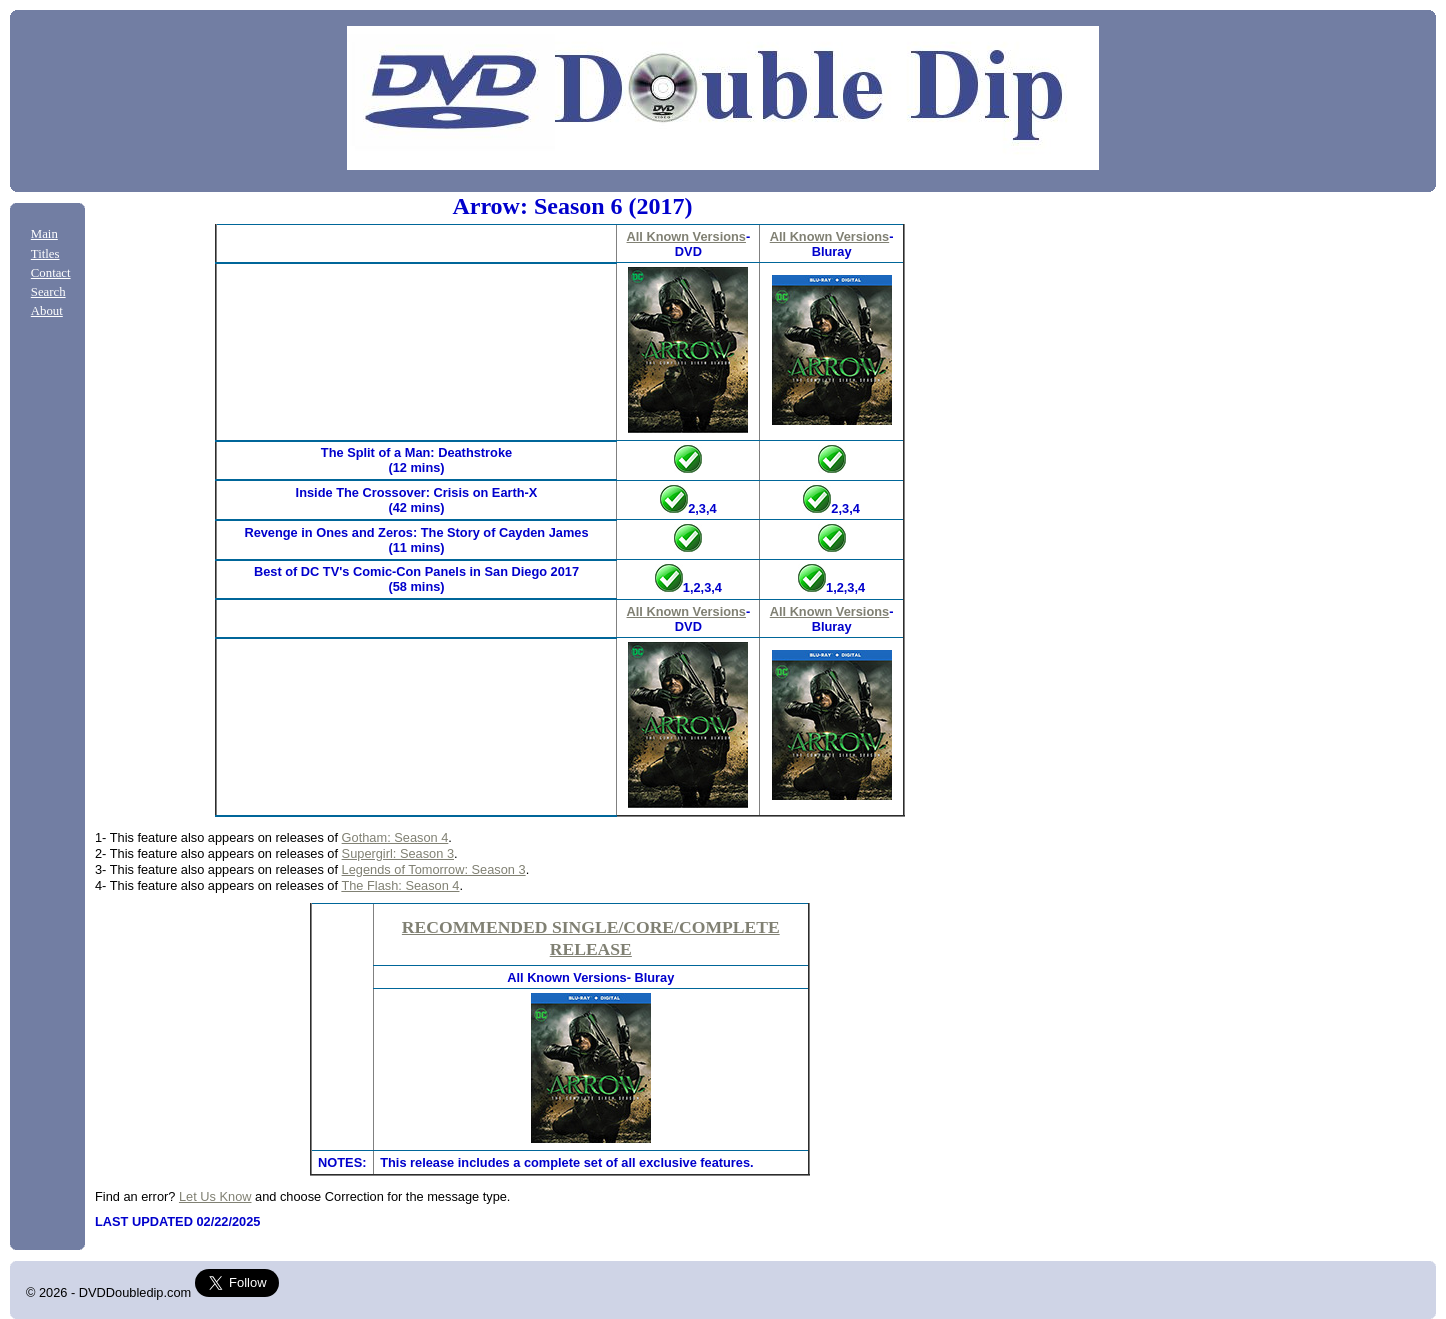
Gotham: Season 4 (395, 837)
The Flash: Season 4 (400, 885)
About (47, 311)
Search (48, 292)
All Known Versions (686, 236)
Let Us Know (215, 1196)
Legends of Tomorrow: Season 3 (434, 869)
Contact (51, 273)
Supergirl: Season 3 (398, 853)
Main (44, 234)
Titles (45, 254)
